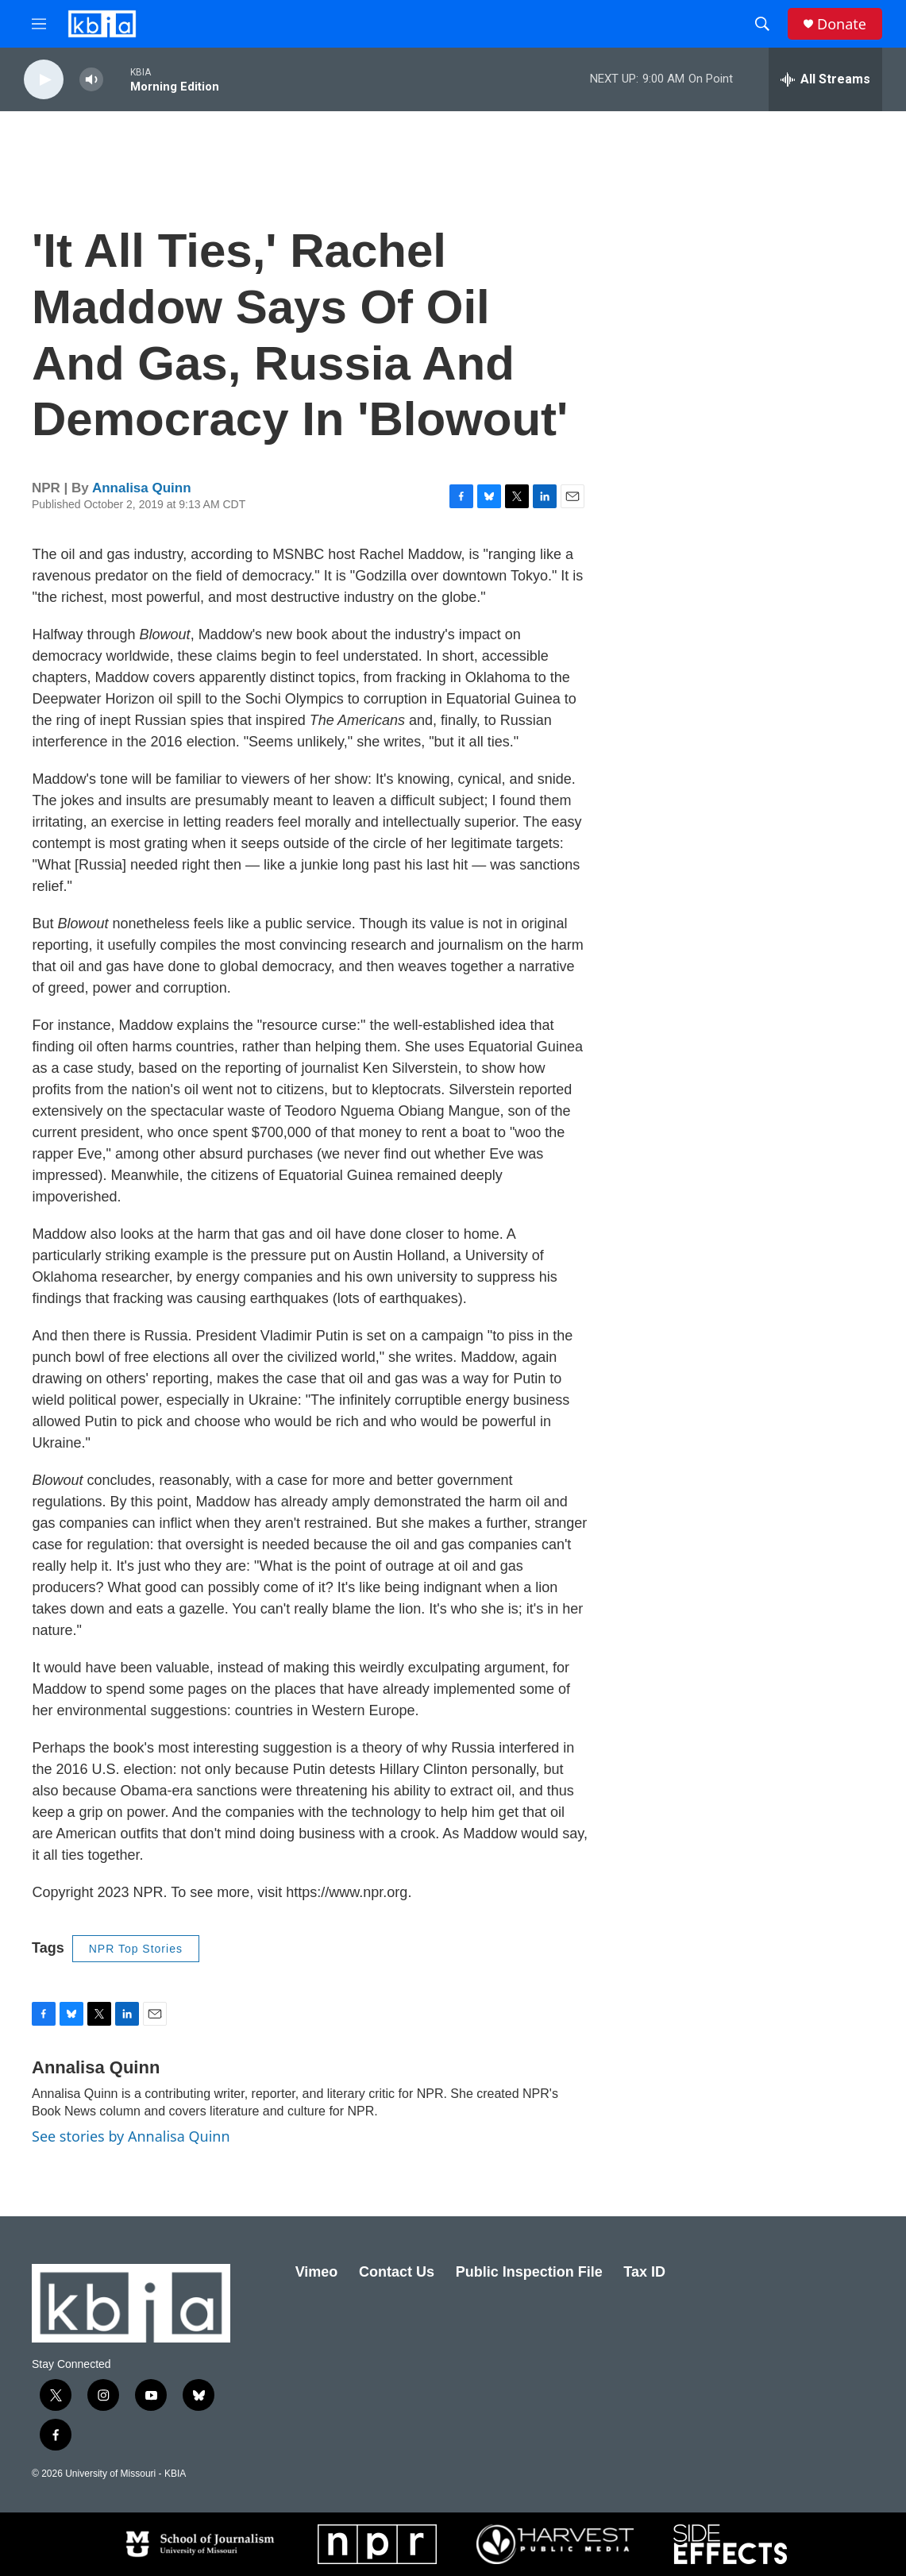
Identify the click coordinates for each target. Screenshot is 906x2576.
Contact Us (396, 2272)
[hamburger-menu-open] (39, 24)
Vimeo (316, 2272)
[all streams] (825, 79)
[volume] (91, 80)
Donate (841, 24)
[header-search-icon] (762, 24)
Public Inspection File (529, 2272)
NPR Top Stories (136, 1948)
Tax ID (644, 2272)
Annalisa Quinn (141, 488)
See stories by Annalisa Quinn (131, 2136)
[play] (43, 80)
